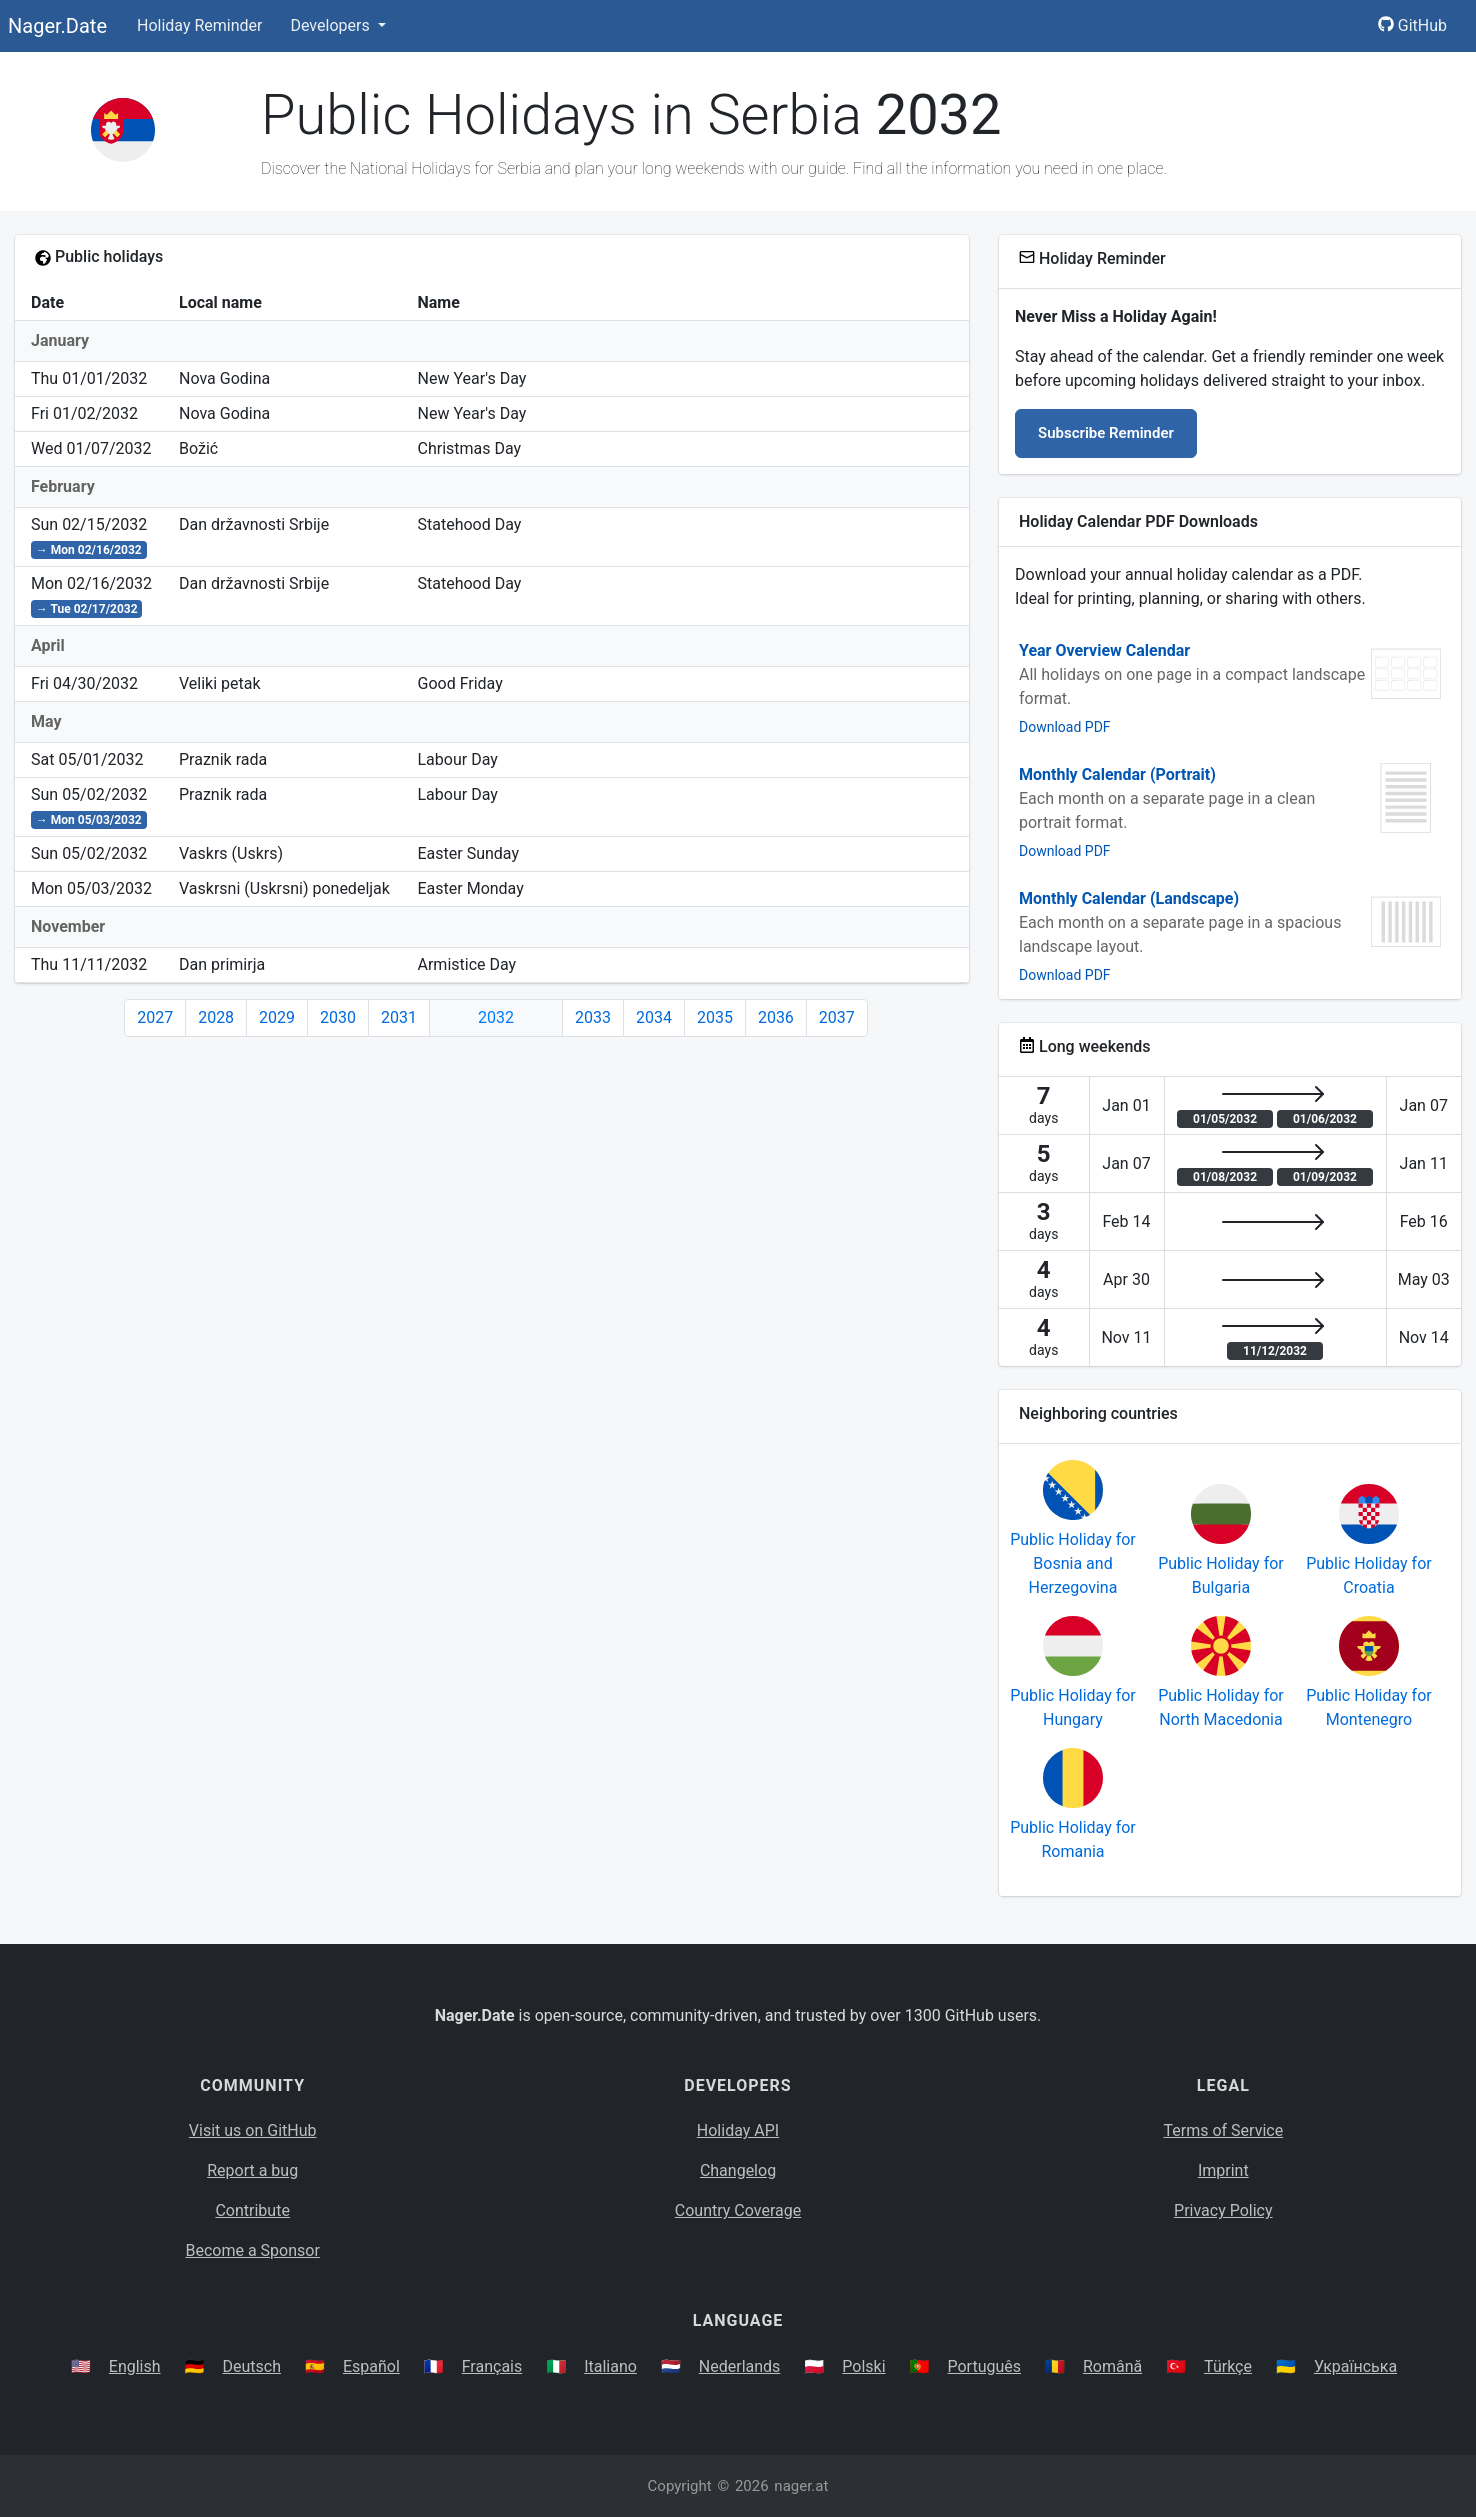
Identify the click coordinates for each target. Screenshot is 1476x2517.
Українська (1355, 2366)
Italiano (610, 2366)
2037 (837, 1017)
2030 (338, 1017)
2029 (277, 1017)
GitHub (1412, 25)
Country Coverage (738, 2210)
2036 (776, 1017)
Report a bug (252, 2170)
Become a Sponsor (252, 2250)
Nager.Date (57, 26)
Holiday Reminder (200, 25)
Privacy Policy (1223, 2210)
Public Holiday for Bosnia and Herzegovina (1073, 1563)
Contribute (252, 2210)
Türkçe (1228, 2366)
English (135, 2366)
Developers (331, 25)
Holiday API (738, 2130)
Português (984, 2366)
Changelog (738, 2170)
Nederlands (740, 2366)
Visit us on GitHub (253, 2130)
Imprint (1223, 2170)
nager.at (801, 2486)
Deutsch (252, 2366)
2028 (216, 1017)
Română (1112, 2366)
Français (492, 2366)
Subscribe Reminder (1106, 433)
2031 (399, 1017)
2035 (715, 1017)
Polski (863, 2366)
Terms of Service (1224, 2130)
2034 (654, 1017)
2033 (593, 1017)
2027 (155, 1017)
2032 (496, 1017)
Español (371, 2366)
